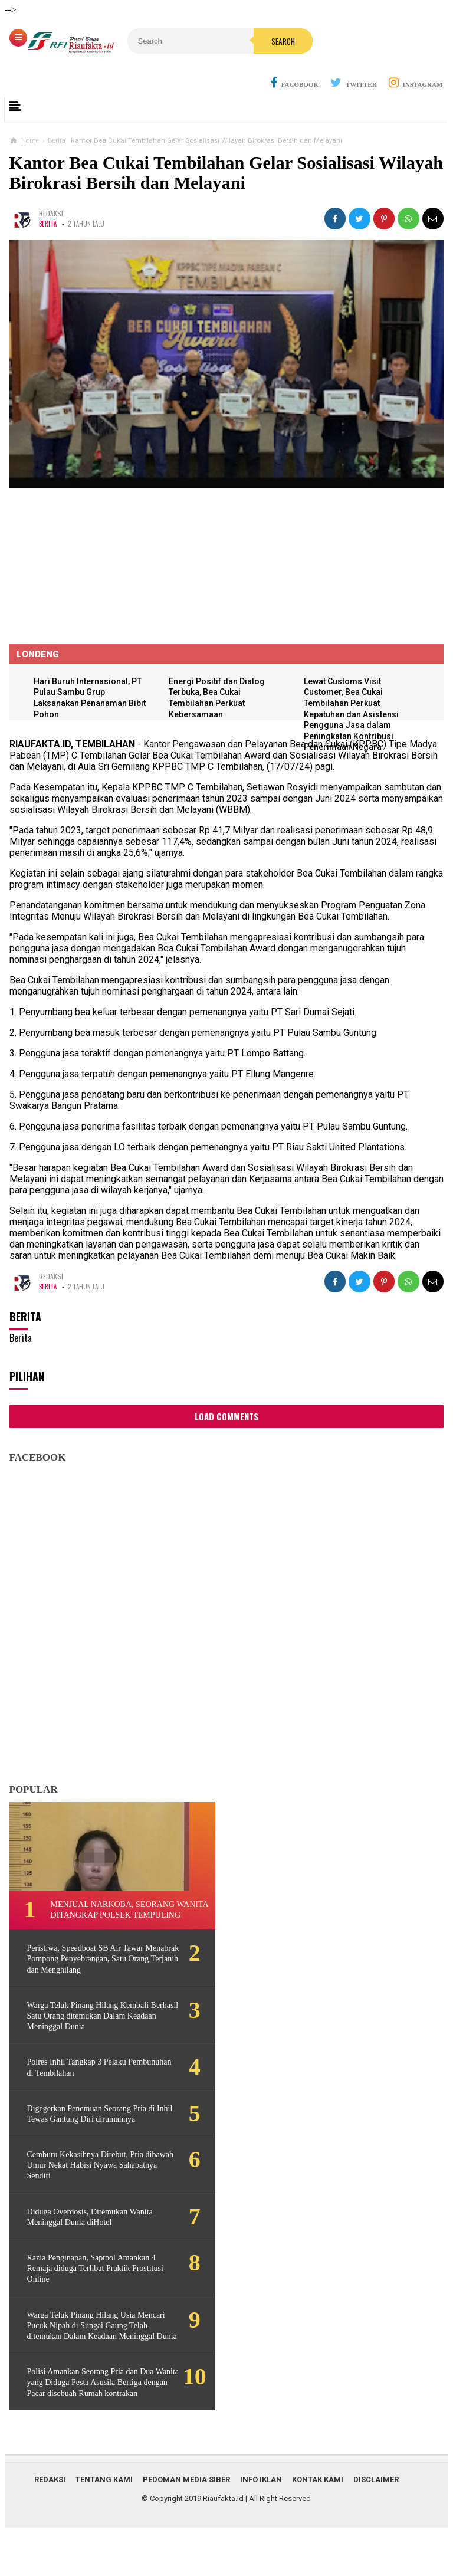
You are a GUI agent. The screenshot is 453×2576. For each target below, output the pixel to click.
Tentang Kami (104, 2523)
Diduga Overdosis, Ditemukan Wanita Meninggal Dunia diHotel (82, 2239)
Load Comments (226, 1416)
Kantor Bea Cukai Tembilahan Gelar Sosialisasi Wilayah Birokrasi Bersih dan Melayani (226, 173)
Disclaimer (376, 2523)
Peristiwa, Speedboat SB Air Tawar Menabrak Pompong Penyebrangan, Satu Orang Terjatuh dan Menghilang (88, 1970)
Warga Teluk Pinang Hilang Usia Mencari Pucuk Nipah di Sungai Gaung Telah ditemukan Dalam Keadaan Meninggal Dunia (94, 2353)
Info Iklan (261, 2523)
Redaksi (49, 2523)
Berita (48, 224)
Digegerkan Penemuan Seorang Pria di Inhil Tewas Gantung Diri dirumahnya (87, 2130)
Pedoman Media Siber (186, 2523)
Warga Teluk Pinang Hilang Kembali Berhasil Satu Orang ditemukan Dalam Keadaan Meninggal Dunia (88, 2027)
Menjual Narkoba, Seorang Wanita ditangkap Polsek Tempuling (113, 1916)
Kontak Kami (317, 2523)
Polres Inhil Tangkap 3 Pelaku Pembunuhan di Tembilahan (76, 2079)
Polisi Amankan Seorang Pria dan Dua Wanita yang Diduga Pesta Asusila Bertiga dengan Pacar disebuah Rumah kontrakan (91, 2421)
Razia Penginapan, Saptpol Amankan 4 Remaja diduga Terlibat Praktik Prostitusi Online (88, 2291)
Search (252, 41)
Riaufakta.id (223, 2542)
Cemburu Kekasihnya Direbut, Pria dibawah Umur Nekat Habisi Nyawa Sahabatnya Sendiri (87, 2188)
